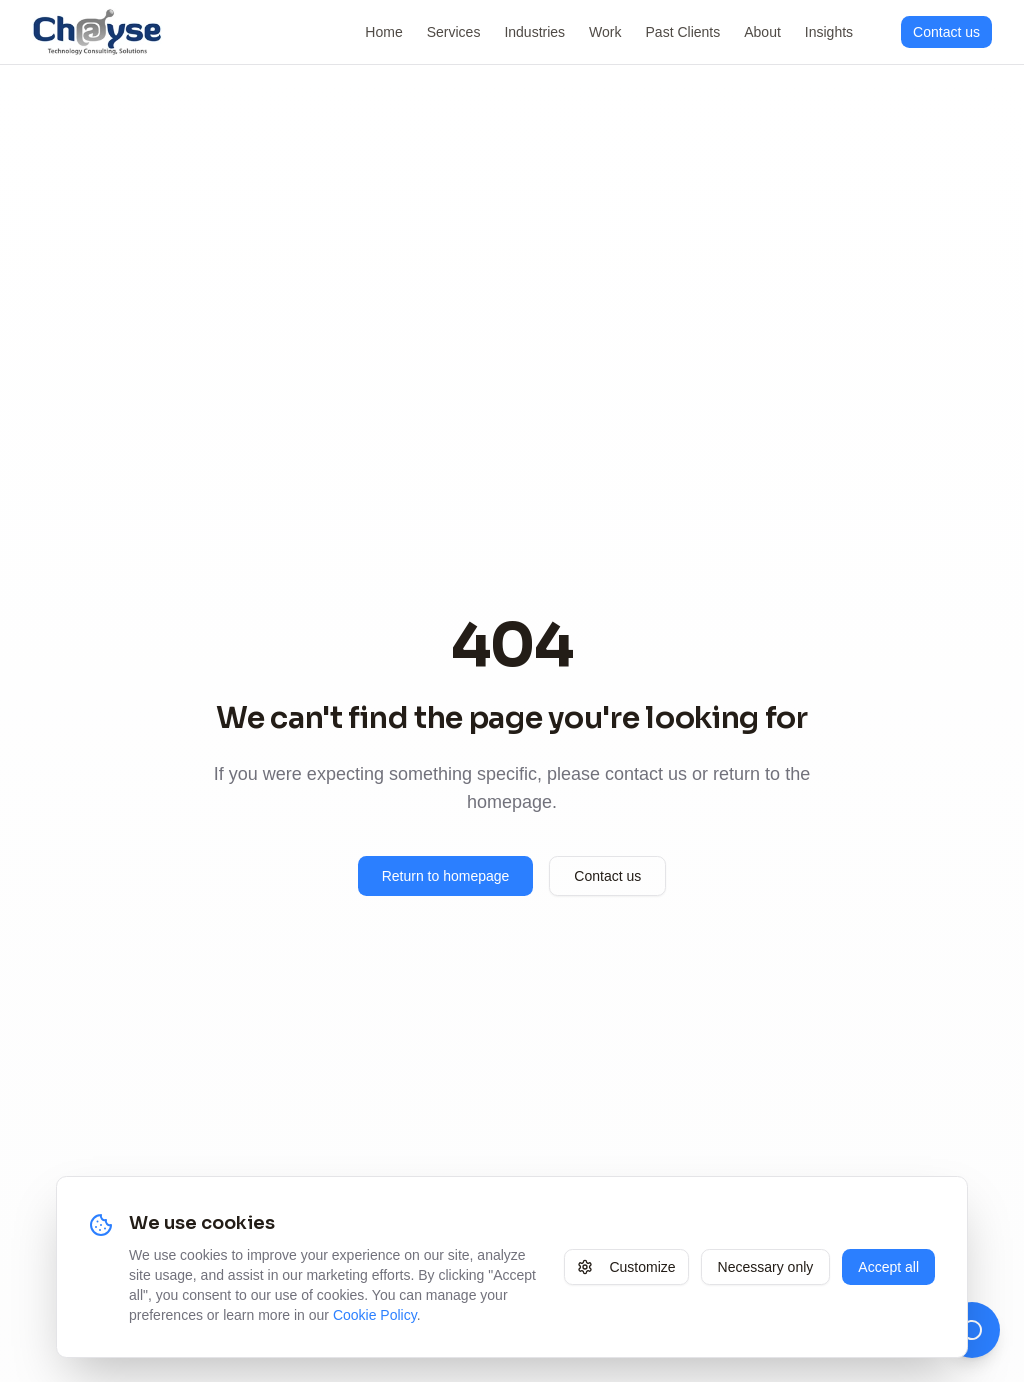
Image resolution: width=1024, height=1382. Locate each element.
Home (383, 32)
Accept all (888, 1267)
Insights (829, 32)
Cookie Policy (375, 1315)
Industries (534, 32)
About (762, 32)
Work (605, 32)
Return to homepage (446, 876)
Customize (626, 1267)
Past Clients (683, 32)
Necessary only (766, 1267)
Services (454, 32)
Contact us (607, 876)
